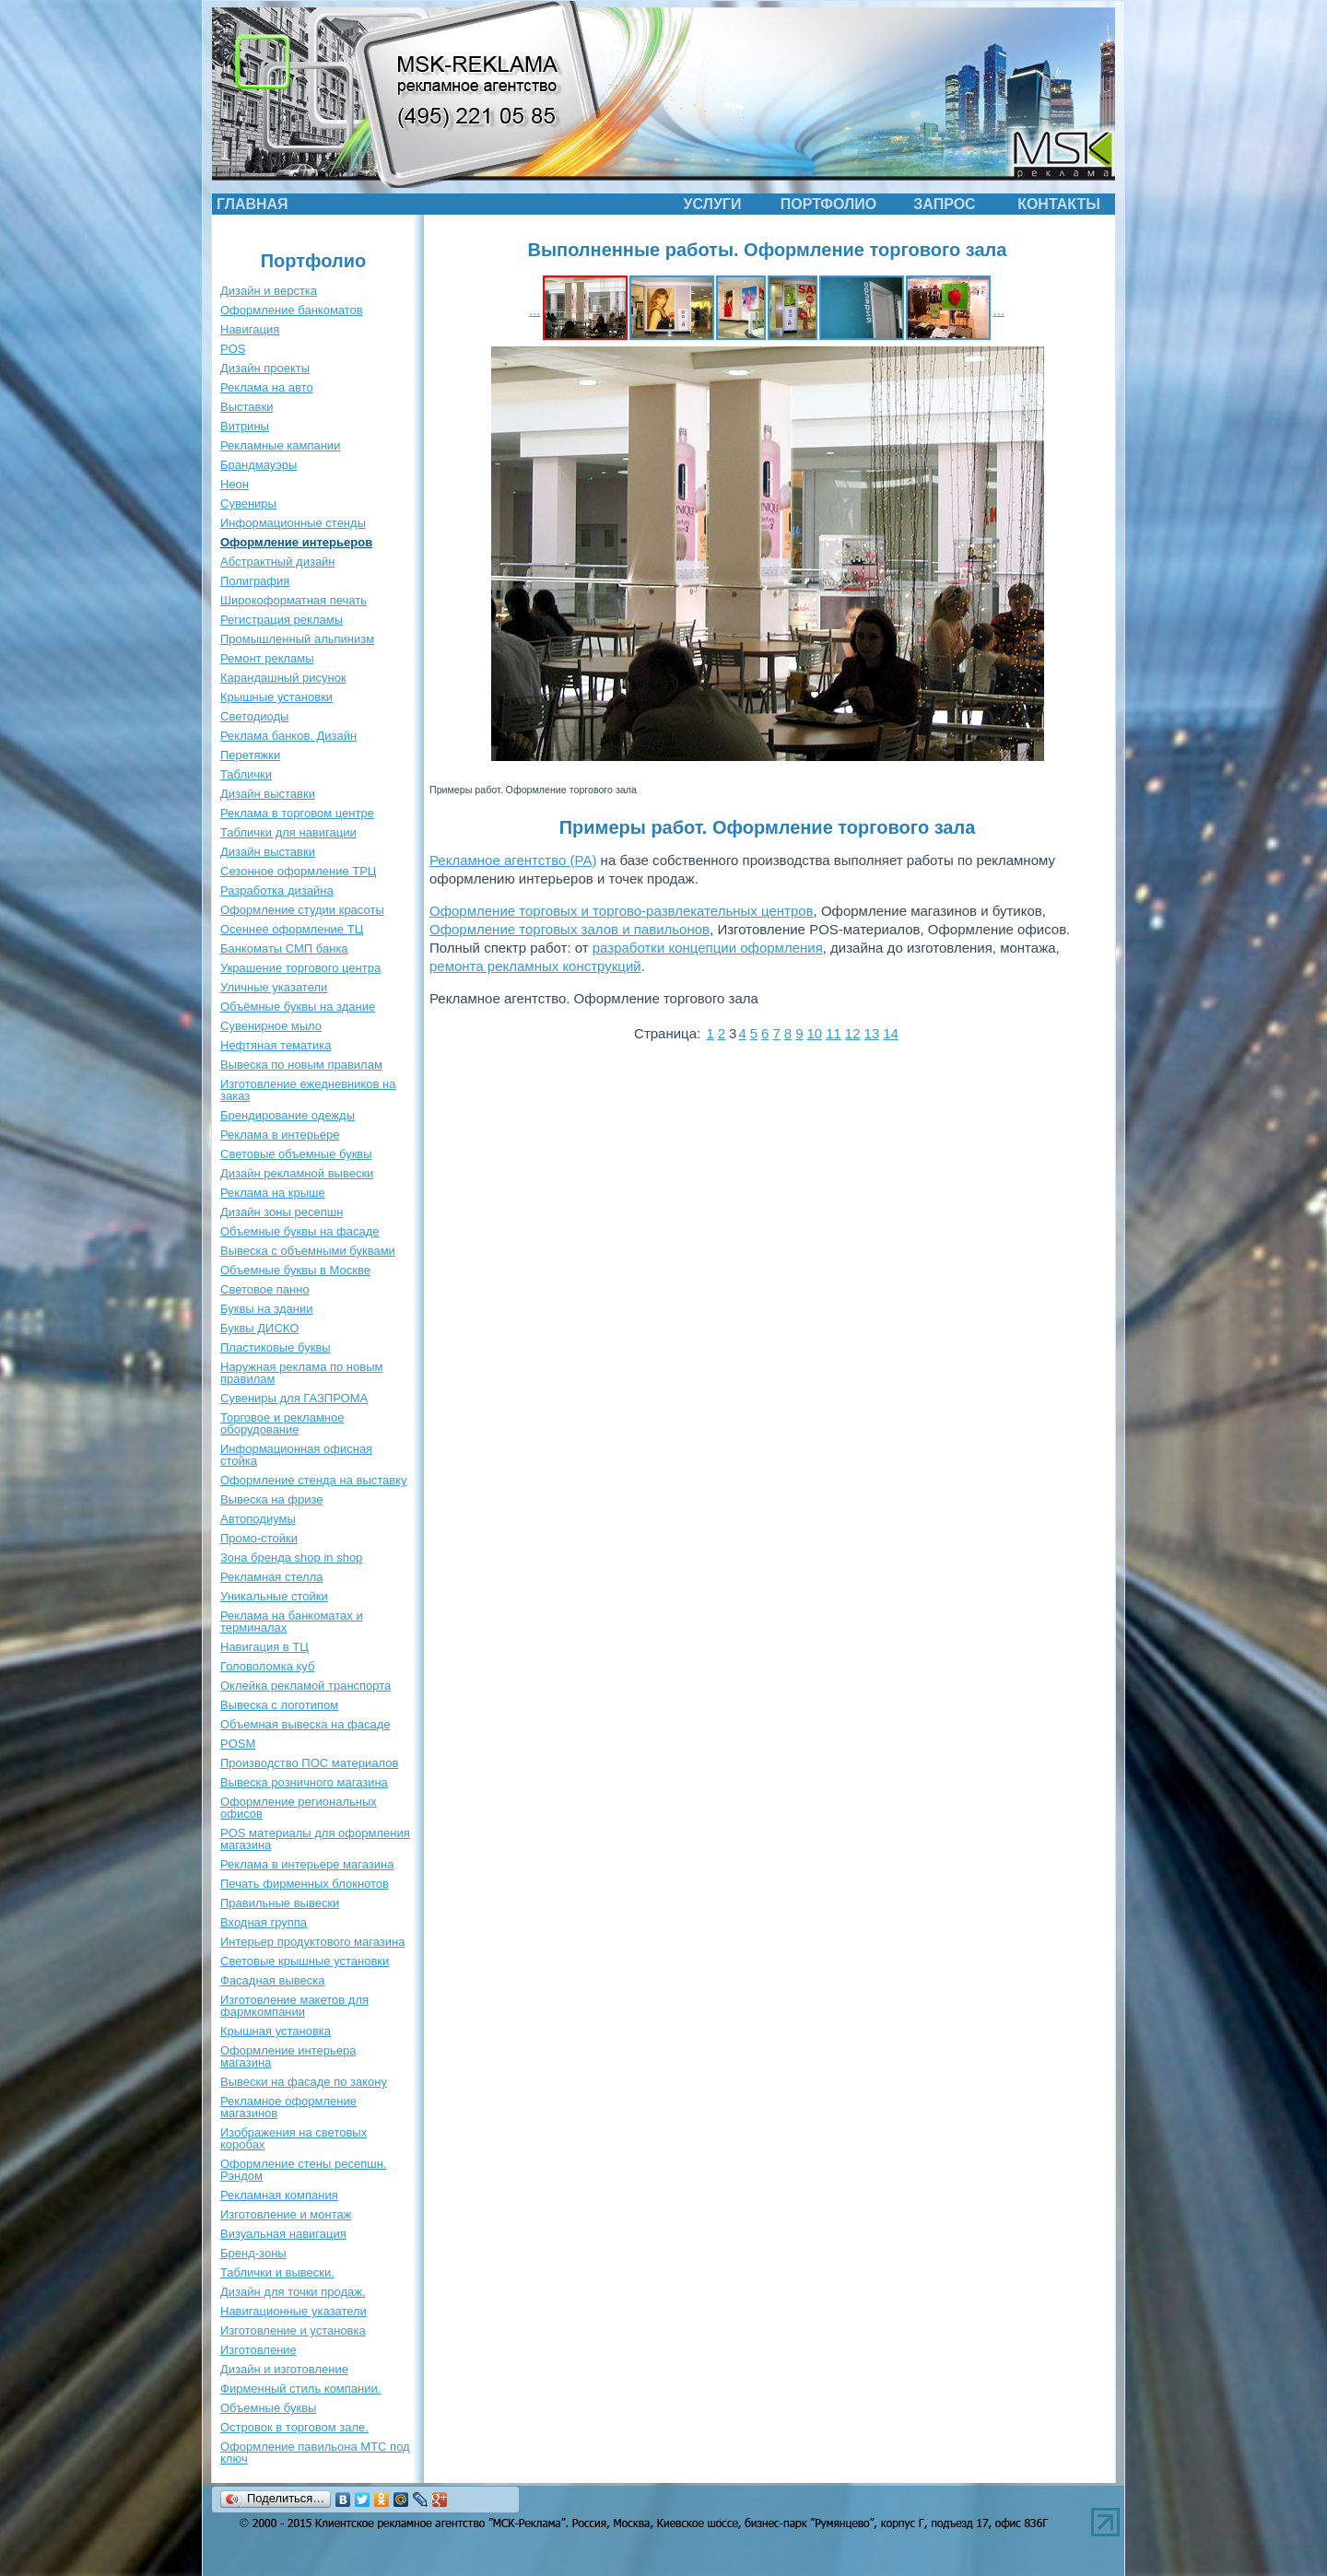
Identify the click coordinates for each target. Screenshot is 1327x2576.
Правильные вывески (279, 1903)
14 (890, 1033)
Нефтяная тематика (275, 1045)
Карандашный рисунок (283, 678)
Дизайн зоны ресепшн (281, 1212)
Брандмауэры (258, 465)
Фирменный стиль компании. (300, 2388)
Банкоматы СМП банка (284, 948)
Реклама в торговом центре (297, 813)
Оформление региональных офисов (298, 1808)
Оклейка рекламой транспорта (305, 1685)
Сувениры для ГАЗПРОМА (294, 1398)
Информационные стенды (293, 523)
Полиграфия (254, 581)
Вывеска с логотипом (279, 1705)
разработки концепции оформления (708, 947)
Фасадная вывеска (272, 1980)
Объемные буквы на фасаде (300, 1231)
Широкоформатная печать (293, 600)
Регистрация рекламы (281, 619)
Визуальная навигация (283, 2234)
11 (833, 1033)
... (535, 310)
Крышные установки (276, 697)
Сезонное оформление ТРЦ (298, 871)
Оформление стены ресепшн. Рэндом (303, 2170)
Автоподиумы (258, 1519)
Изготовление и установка (293, 2330)
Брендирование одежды (287, 1115)
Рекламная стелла (271, 1577)
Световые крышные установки (304, 1961)
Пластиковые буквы (275, 1347)
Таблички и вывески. (277, 2272)
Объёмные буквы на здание (297, 1006)
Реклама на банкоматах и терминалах (291, 1621)
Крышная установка (275, 2031)
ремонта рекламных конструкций (535, 966)
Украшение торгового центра (300, 968)
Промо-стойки (259, 1538)
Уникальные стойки (274, 1596)
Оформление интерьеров (296, 542)
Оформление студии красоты (302, 910)
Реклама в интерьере (279, 1135)
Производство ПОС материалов (309, 1763)
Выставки (246, 407)
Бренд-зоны (253, 2253)
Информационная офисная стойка (296, 1455)
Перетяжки (250, 755)
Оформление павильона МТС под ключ (315, 2452)
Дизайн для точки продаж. (293, 2292)
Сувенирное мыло (271, 1026)
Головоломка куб (267, 1666)
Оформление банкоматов (291, 310)
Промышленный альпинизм (297, 639)
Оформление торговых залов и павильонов (569, 929)
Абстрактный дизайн (277, 561)
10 (814, 1033)
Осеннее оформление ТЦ (291, 929)
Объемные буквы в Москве (295, 1270)
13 (872, 1033)
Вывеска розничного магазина (304, 1782)
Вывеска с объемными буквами (307, 1251)
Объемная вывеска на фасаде (305, 1724)
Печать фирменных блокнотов (304, 1884)
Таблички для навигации (288, 832)
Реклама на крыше (272, 1193)
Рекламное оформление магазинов (288, 2107)
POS (232, 349)
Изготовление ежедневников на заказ (308, 1090)
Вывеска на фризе (271, 1499)
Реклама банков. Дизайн (288, 736)
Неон (234, 484)
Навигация (249, 329)
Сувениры (248, 503)
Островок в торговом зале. (294, 2427)
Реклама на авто (266, 387)
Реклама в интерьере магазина (306, 1864)
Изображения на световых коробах (293, 2138)
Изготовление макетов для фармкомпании (294, 2006)
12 (853, 1033)
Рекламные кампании (280, 445)
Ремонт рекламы (267, 658)
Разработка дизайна (277, 890)
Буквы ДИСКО (259, 1328)
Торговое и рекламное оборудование (282, 1423)
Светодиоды (254, 716)
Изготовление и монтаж (285, 2214)
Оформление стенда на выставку (313, 1480)
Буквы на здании (266, 1309)
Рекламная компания (279, 2195)
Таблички (246, 774)
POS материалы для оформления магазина (315, 1839)
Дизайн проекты (265, 368)
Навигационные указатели (293, 2311)
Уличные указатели (273, 987)
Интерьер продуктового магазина (312, 1942)
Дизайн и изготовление (284, 2369)
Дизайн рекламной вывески (296, 1173)
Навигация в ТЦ (264, 1647)
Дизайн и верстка (268, 291)
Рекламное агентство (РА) (512, 860)
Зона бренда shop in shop (291, 1557)
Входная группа (263, 1922)
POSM (237, 1744)
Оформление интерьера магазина (288, 2056)
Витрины (244, 426)
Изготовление (258, 2350)
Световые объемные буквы (296, 1154)
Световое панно (265, 1289)
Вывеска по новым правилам (301, 1064)
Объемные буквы (268, 2408)
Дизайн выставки (267, 794)
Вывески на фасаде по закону (303, 2082)
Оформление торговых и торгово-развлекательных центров (621, 911)
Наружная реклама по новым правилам (301, 1373)
